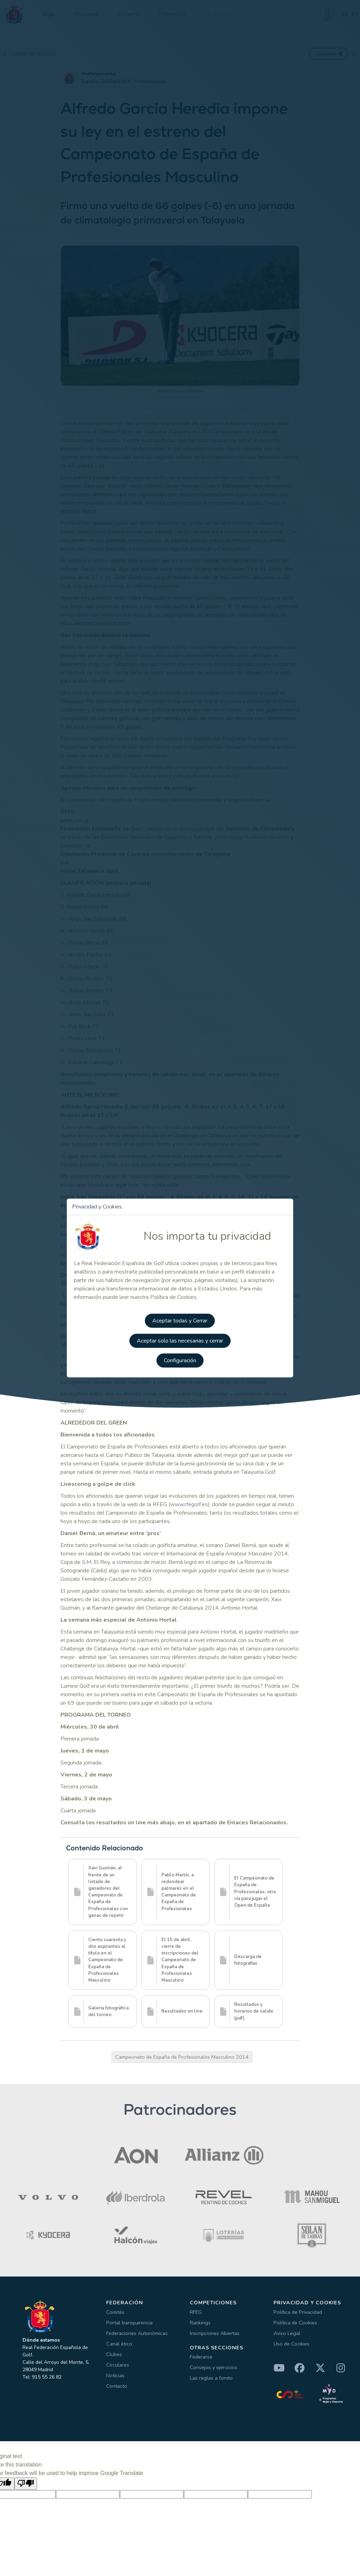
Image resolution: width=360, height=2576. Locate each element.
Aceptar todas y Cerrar (180, 1320)
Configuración (180, 1359)
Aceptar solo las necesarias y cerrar (180, 1340)
